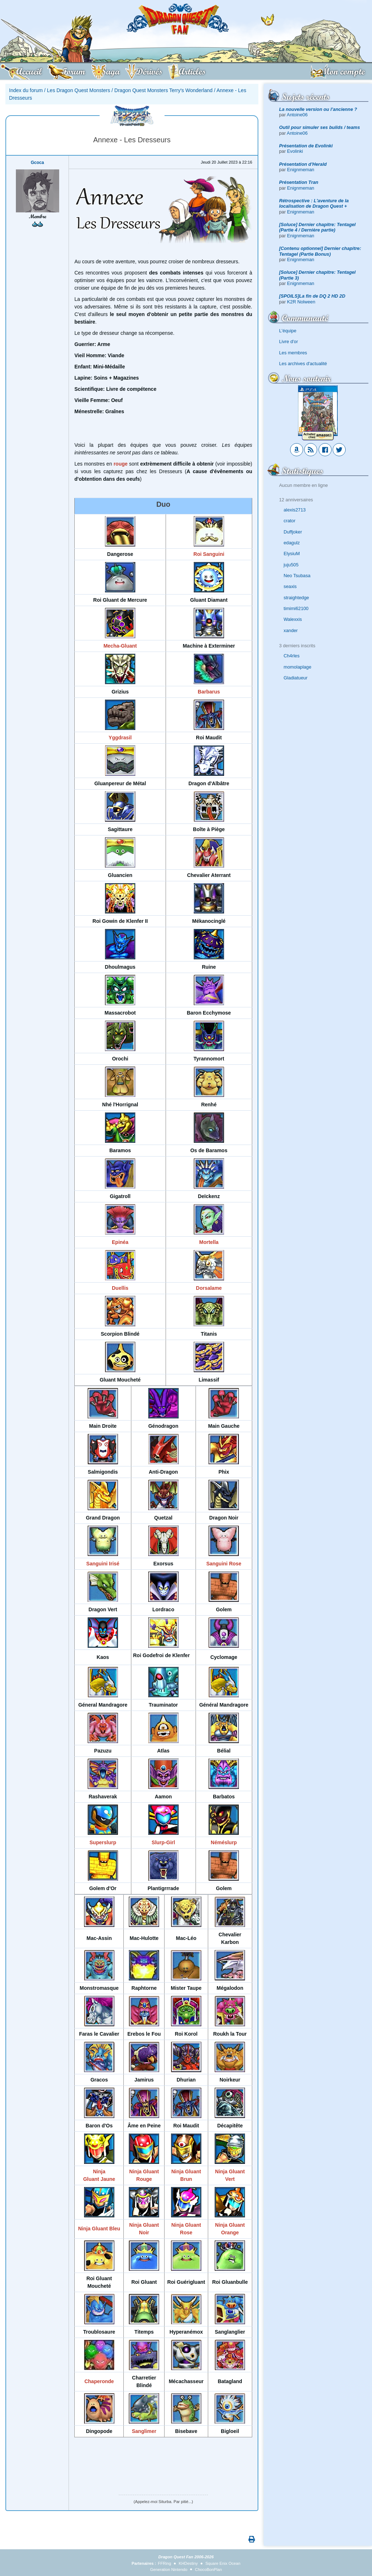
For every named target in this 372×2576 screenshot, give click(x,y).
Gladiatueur (295, 677)
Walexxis (293, 619)
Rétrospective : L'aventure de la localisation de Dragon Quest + (314, 203)
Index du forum (26, 90)
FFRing (164, 2563)
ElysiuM (292, 553)
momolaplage (297, 667)
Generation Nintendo (168, 2569)
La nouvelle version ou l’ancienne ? (318, 109)
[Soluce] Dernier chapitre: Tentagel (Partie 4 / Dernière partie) (317, 227)
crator (290, 520)
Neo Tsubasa (297, 575)
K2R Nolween (301, 301)
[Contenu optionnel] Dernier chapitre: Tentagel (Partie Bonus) (320, 251)
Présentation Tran (299, 182)
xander (291, 630)
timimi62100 (296, 608)
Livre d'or (288, 341)
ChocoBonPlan (208, 2569)
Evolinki (295, 151)
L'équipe (288, 330)
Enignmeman (300, 169)
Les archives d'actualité (303, 363)
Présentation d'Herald (303, 164)
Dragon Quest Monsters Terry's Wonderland (163, 90)
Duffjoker (293, 532)
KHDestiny (188, 2563)
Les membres (293, 352)
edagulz (292, 542)
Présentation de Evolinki (306, 145)
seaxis (290, 586)
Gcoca (37, 162)
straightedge (296, 597)
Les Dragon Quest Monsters (78, 90)
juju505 (291, 564)
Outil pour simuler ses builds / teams (319, 127)
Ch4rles (291, 655)
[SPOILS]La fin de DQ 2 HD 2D (312, 296)
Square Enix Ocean (222, 2563)
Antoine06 (297, 114)
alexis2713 (295, 510)
